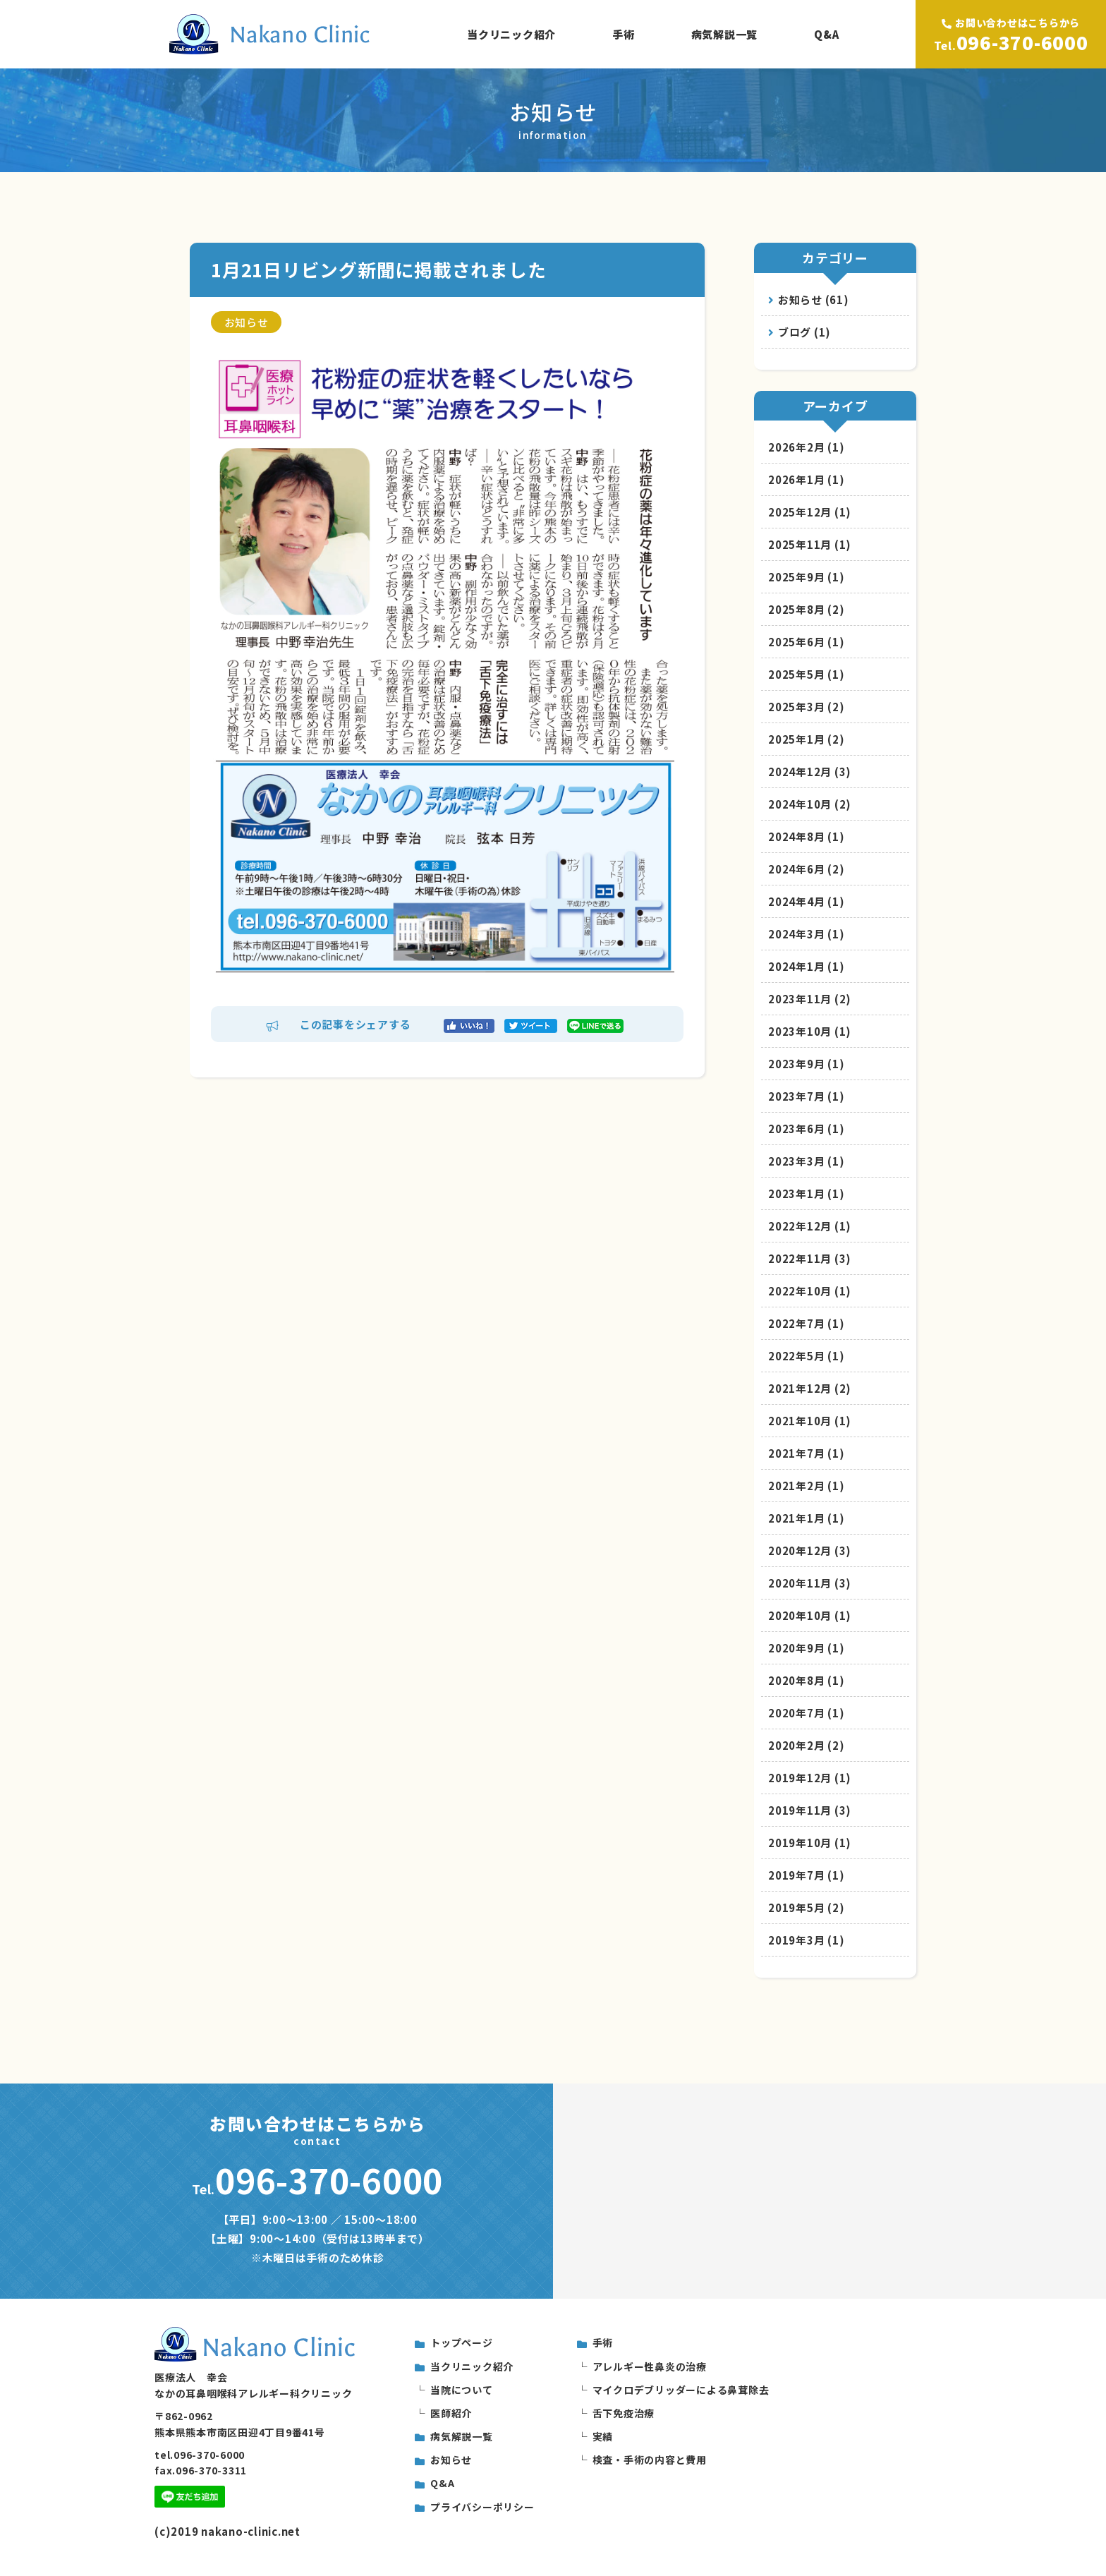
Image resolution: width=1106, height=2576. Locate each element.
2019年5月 (806, 1907)
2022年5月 (806, 1355)
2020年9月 (806, 1647)
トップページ (461, 2342)
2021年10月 (809, 1420)
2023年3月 (806, 1161)
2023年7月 (806, 1096)
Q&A (826, 34)
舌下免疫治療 (623, 2413)
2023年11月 (809, 998)
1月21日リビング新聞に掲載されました (378, 269)
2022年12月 (809, 1226)
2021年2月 (806, 1485)
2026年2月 (806, 447)
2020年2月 (806, 1745)
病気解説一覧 (724, 34)
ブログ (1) (799, 332)
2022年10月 (809, 1290)
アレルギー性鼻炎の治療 (649, 2366)
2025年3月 (806, 706)
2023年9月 (806, 1063)
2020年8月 (806, 1680)
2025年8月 (806, 609)
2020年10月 (809, 1615)
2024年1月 (806, 966)
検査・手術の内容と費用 (649, 2460)
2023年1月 (806, 1193)
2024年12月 (809, 771)
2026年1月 (806, 479)
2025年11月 (809, 544)
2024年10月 (809, 804)
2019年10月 (809, 1842)
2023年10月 (809, 1031)
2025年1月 (806, 739)
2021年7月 (806, 1453)
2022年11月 (809, 1258)
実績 (603, 2436)
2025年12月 (809, 511)
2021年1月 (806, 1518)
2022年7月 (806, 1323)
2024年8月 (806, 836)
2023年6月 (806, 1128)
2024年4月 (806, 901)
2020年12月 (809, 1550)
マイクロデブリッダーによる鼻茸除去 (681, 2390)
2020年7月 (806, 1712)
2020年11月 (809, 1583)
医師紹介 (451, 2413)
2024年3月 (806, 933)
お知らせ (246, 322)
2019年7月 (806, 1875)
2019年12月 (809, 1777)
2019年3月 (806, 1940)
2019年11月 (809, 1810)
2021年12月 (809, 1388)
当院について (461, 2390)
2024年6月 (806, 868)
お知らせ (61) (808, 299)
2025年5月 (806, 674)
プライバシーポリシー (482, 2507)
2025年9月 (806, 576)
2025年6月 (806, 641)
